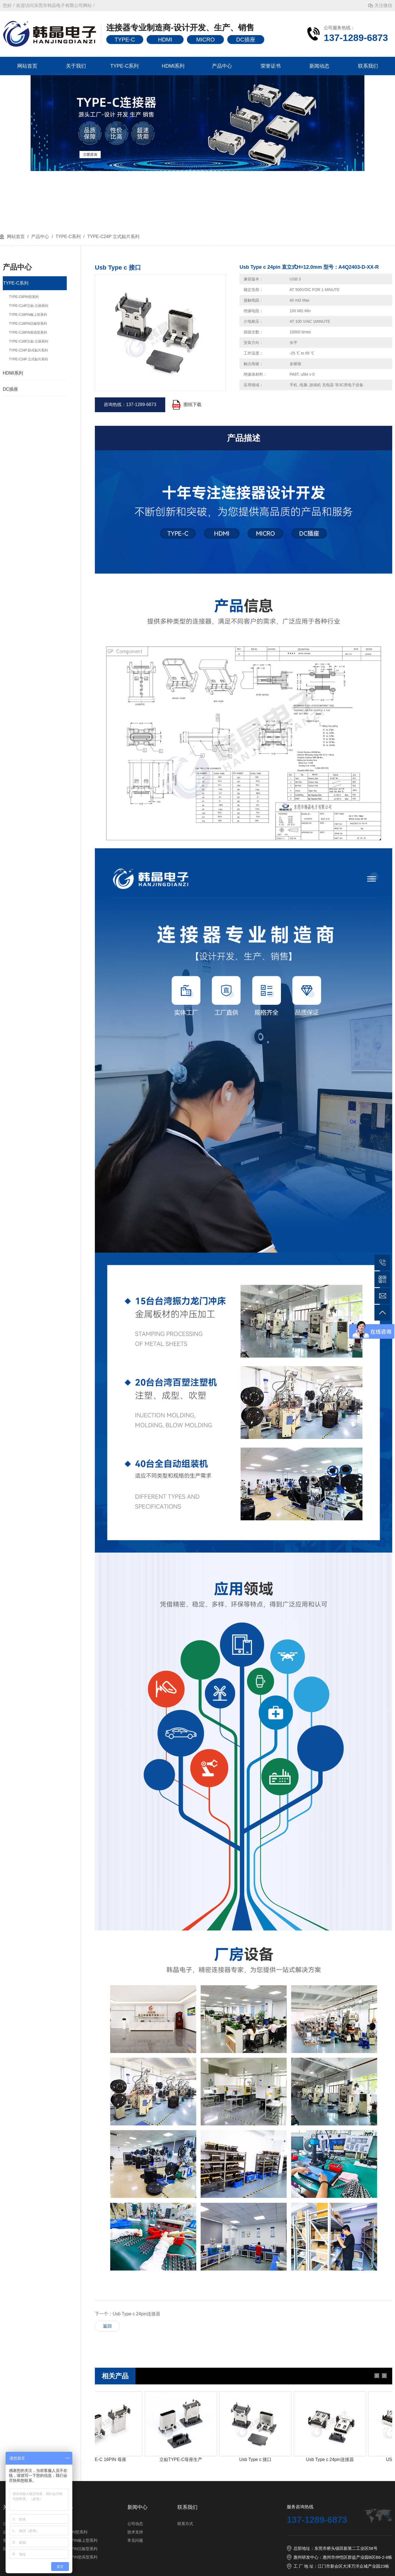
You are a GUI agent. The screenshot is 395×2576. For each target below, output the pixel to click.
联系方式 (185, 2523)
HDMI (165, 39)
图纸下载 (192, 404)
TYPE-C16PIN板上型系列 (75, 2540)
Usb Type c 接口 (259, 2459)
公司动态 (135, 2523)
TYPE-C (125, 39)
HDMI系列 (173, 66)
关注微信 (383, 5)
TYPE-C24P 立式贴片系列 (112, 236)
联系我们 (368, 66)
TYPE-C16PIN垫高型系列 (75, 2557)
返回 (107, 2326)
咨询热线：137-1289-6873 (130, 404)
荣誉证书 (271, 66)
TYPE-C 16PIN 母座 (110, 2459)
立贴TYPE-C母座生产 (184, 2459)
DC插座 (245, 39)
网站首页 (27, 66)
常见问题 (135, 2540)
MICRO (205, 39)
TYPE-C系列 (124, 66)
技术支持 (135, 2532)
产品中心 (222, 66)
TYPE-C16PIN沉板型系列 (75, 2548)
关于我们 (76, 66)
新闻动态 (319, 66)
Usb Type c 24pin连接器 (136, 2313)
